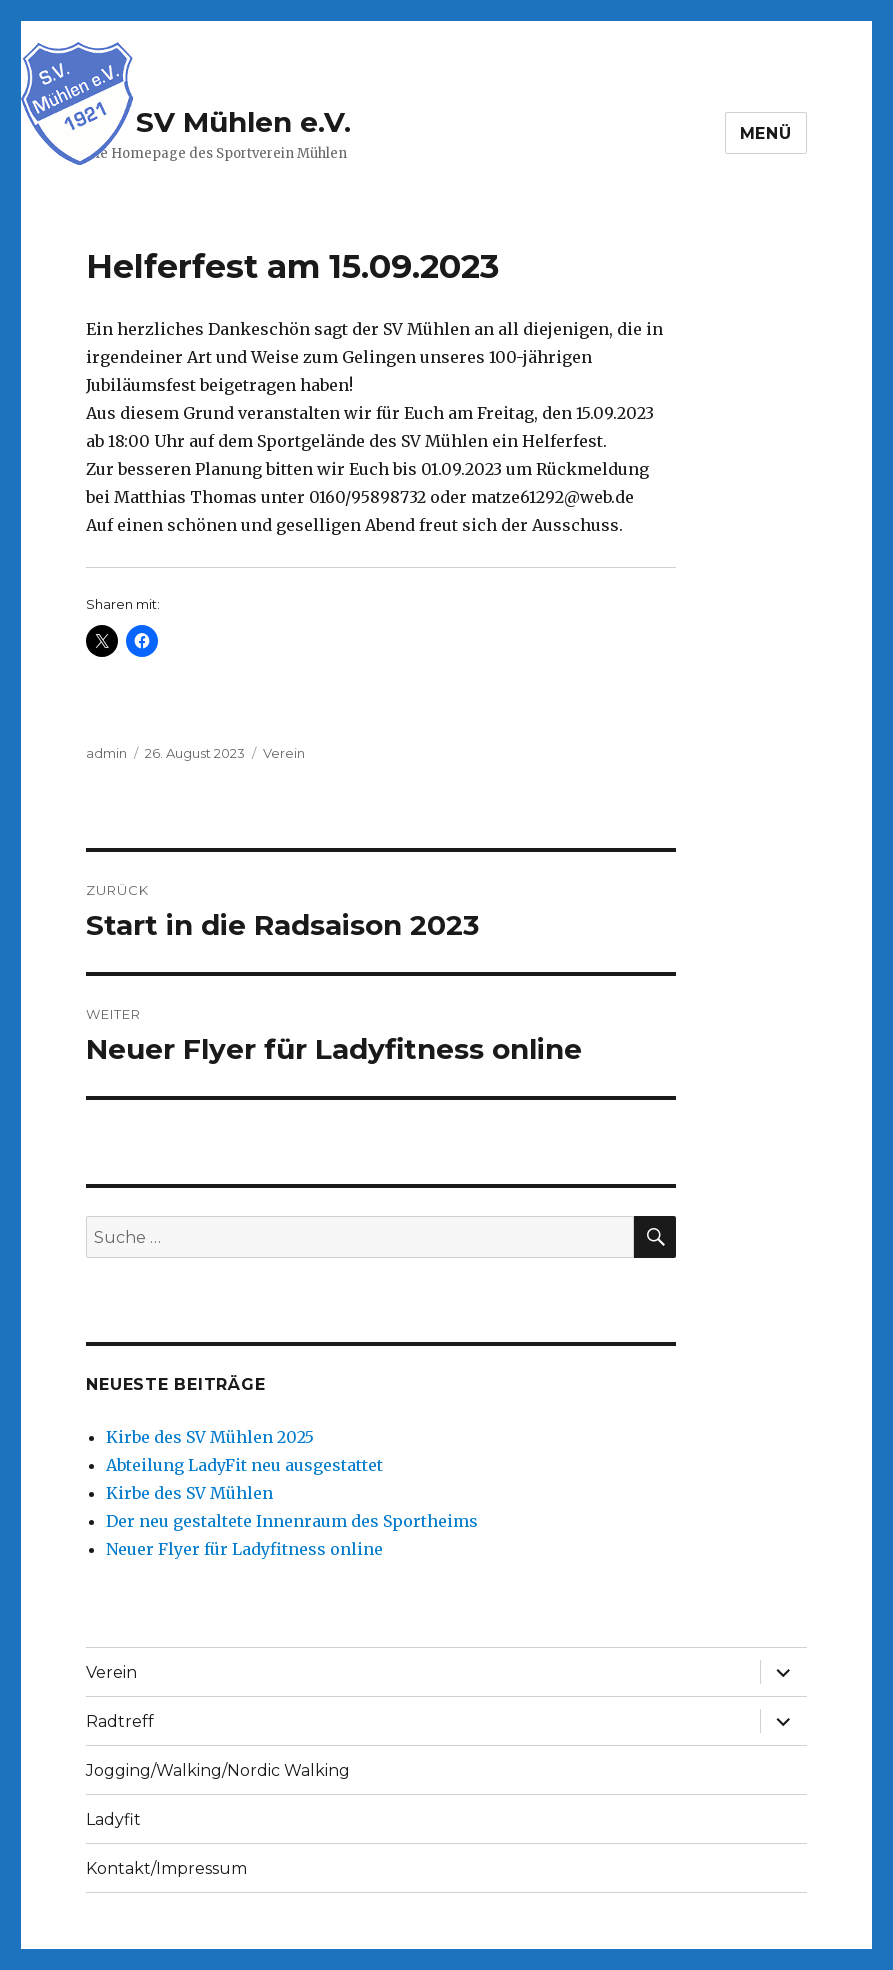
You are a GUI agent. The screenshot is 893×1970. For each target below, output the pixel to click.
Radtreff (120, 1721)
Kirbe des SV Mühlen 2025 (210, 1437)
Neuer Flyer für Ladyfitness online (244, 1549)
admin (106, 753)
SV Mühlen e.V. (243, 122)
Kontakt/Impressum (166, 1868)
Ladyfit (113, 1819)
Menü (766, 133)
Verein (284, 753)
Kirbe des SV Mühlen (189, 1493)
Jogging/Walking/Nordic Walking (218, 1770)
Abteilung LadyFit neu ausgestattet (244, 1465)
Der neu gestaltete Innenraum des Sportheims (292, 1521)
